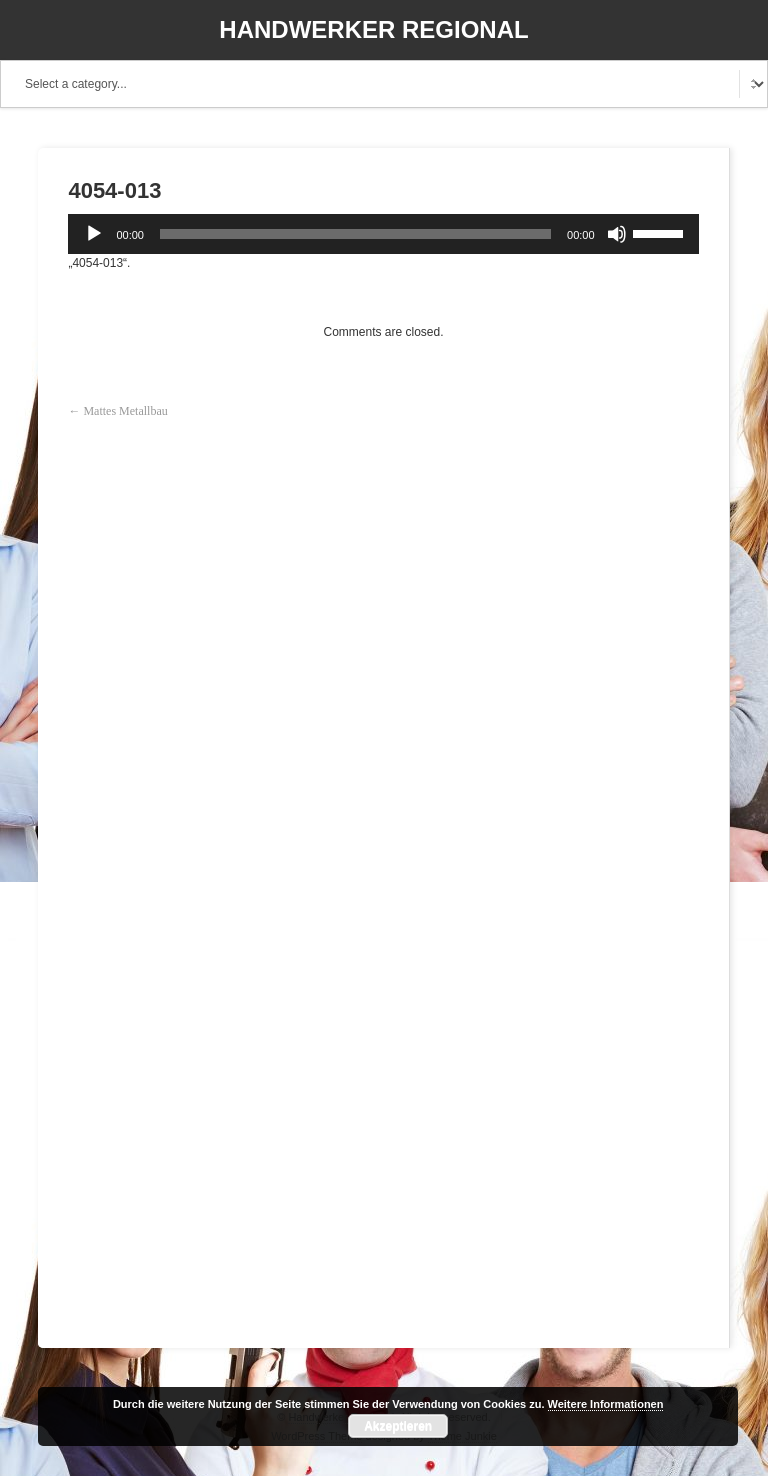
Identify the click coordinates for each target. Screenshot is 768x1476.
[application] (383, 234)
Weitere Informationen (606, 1404)
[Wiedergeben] (94, 234)
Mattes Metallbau (125, 411)
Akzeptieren (398, 1426)
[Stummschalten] (617, 234)
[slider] (355, 234)
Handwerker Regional (373, 29)
